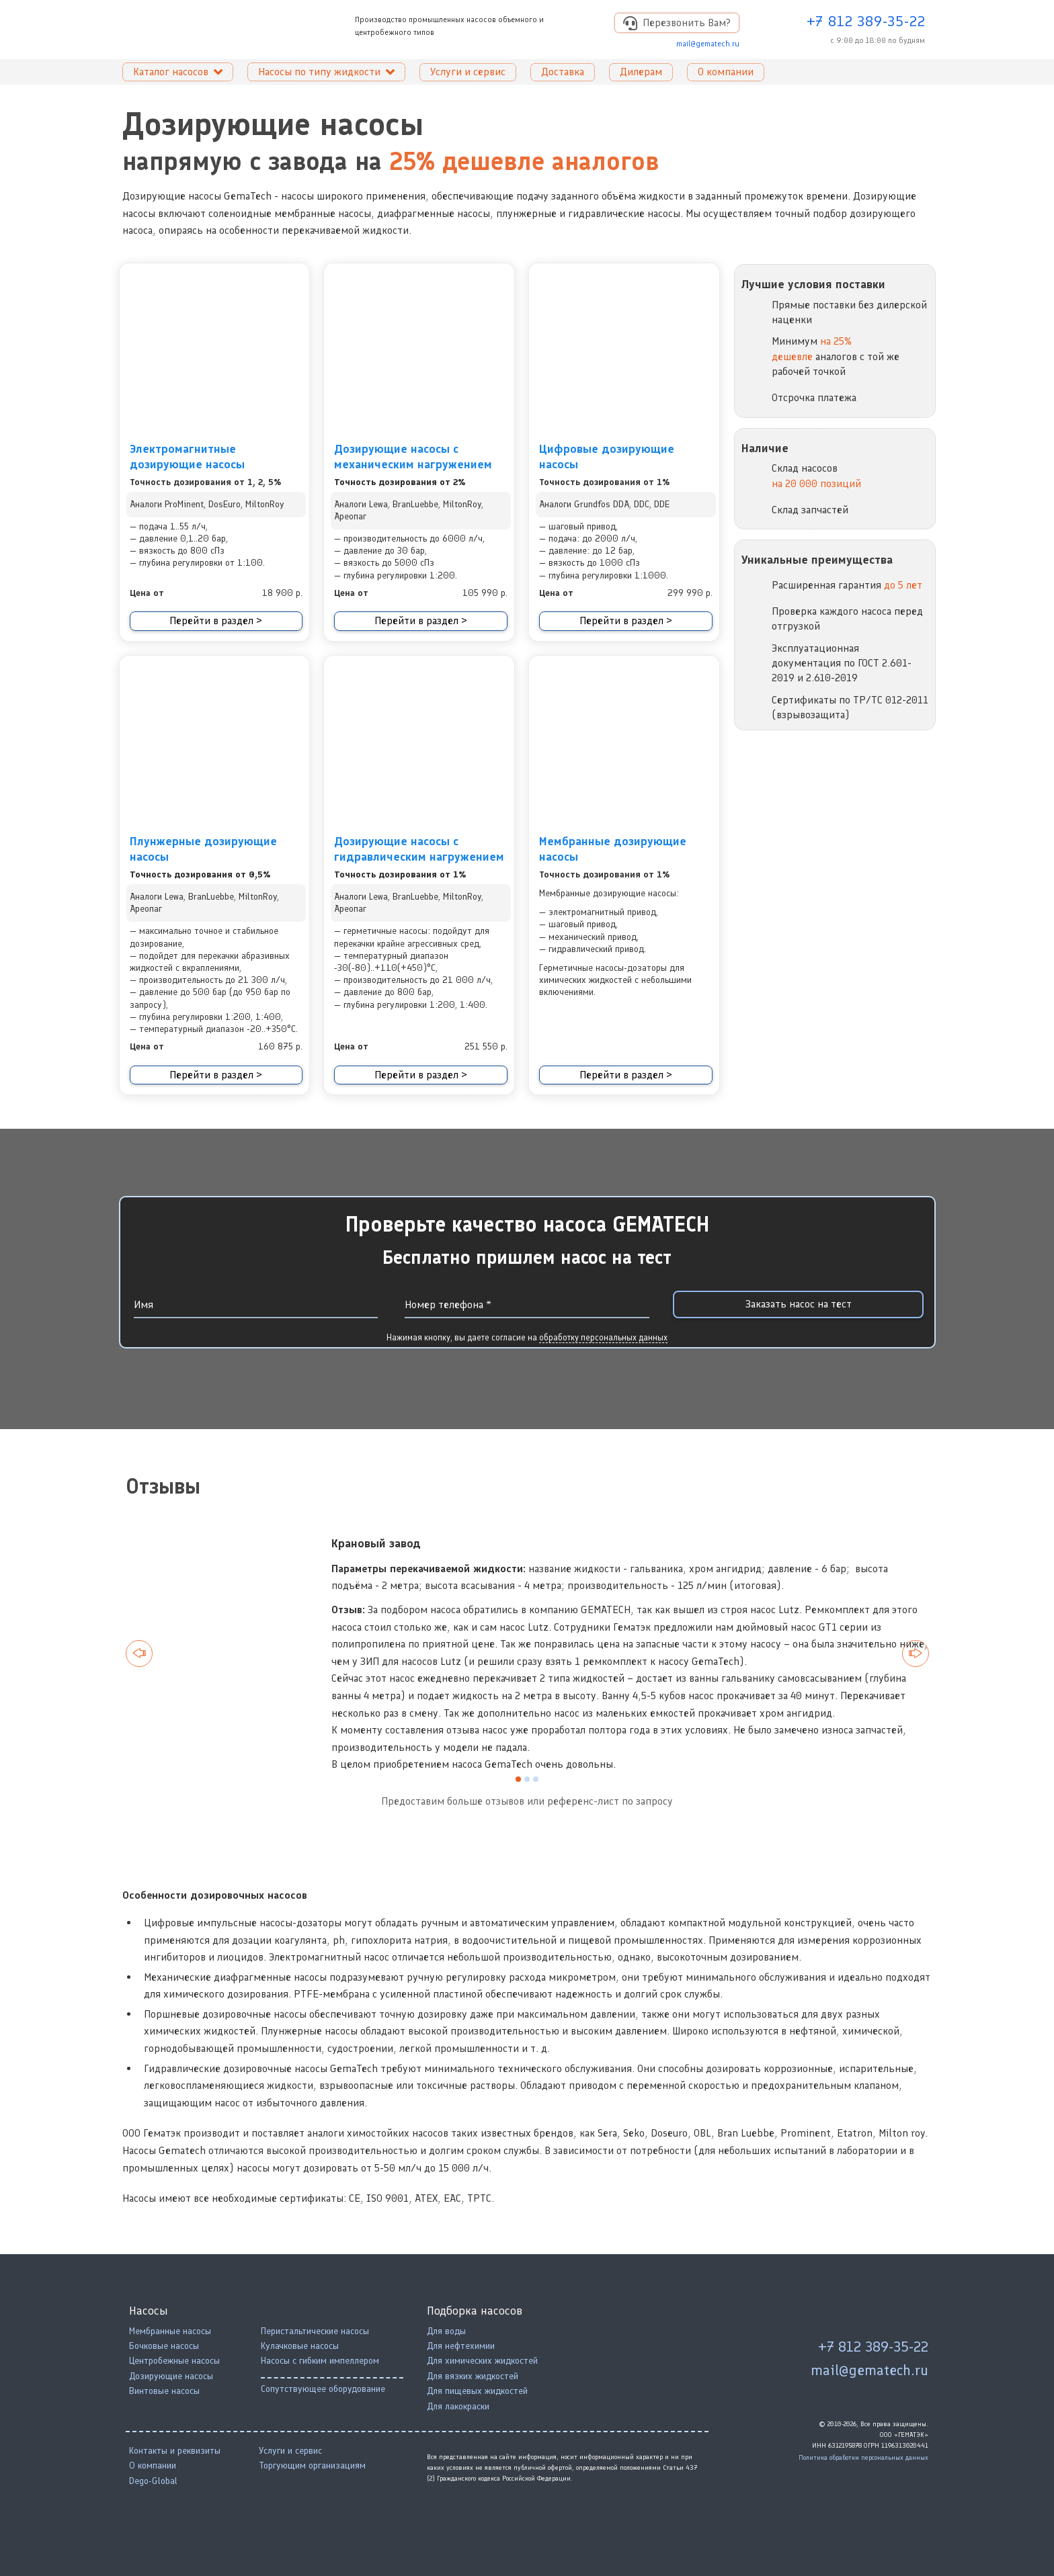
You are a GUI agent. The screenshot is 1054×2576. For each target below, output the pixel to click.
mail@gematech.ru (707, 43)
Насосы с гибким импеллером (320, 2360)
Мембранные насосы (170, 2331)
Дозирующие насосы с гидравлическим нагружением (419, 849)
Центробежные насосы (174, 2360)
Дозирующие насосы (171, 2376)
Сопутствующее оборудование (323, 2389)
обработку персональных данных (603, 1337)
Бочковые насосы (164, 2346)
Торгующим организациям (312, 2465)
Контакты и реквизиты (174, 2450)
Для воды (446, 2331)
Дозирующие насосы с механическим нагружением (413, 456)
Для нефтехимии (461, 2346)
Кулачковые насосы (300, 2346)
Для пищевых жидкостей (477, 2391)
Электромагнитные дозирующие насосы (187, 456)
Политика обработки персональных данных (863, 2457)
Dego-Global (153, 2481)
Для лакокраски (458, 2406)
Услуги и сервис (290, 2450)
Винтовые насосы (164, 2391)
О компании (152, 2465)
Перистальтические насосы (315, 2331)
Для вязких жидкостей (472, 2376)
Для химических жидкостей (482, 2360)
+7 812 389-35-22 (866, 21)
